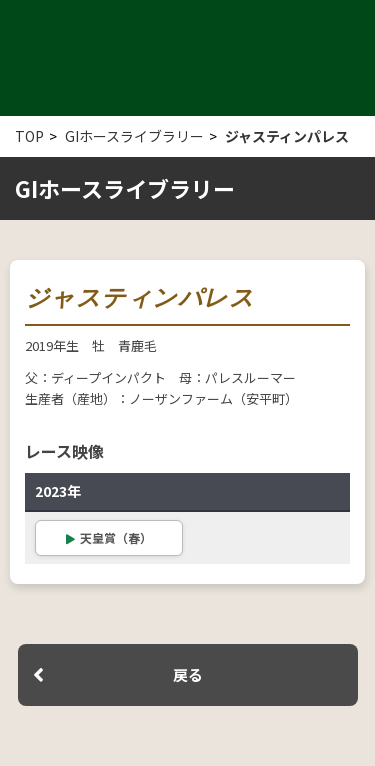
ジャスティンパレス (287, 136)
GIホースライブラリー (134, 136)
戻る (188, 674)
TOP (29, 136)
